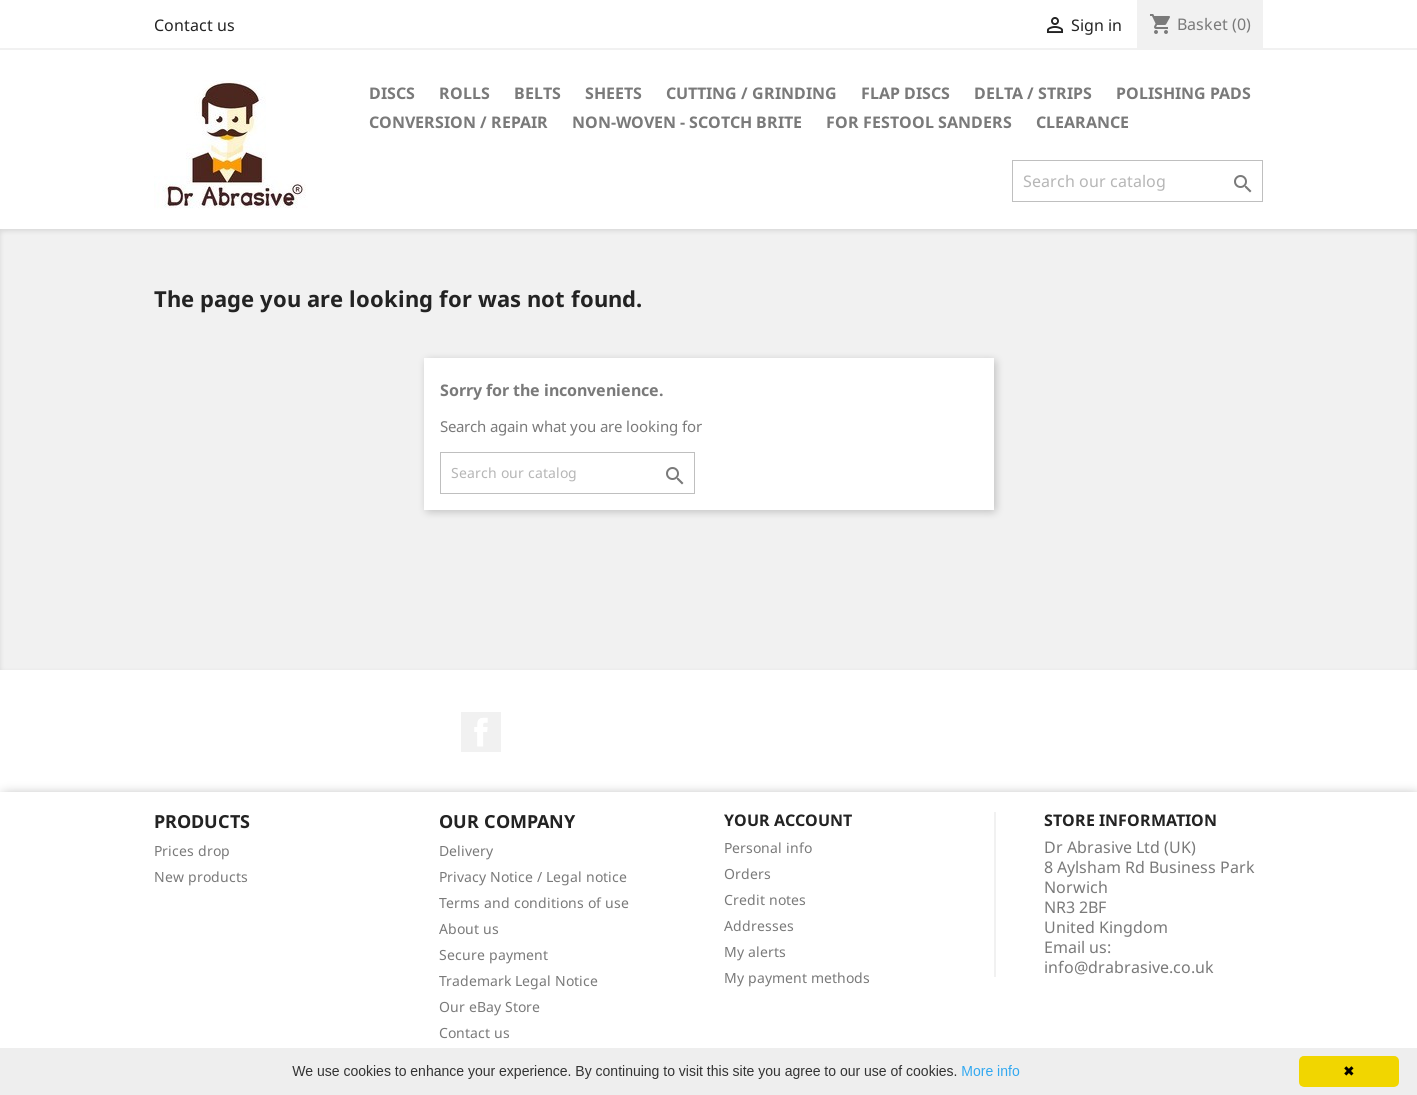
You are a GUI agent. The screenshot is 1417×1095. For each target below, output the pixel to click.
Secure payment (493, 954)
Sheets (613, 93)
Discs (392, 93)
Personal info (768, 847)
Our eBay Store (489, 1006)
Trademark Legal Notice (518, 980)
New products (201, 876)
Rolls (464, 93)
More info (990, 1071)
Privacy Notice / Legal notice (533, 876)
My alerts (755, 951)
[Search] (1137, 181)
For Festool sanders (919, 122)
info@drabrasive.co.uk (1129, 967)
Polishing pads (1183, 93)
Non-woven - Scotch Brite (687, 122)
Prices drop (192, 850)
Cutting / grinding (751, 93)
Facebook (481, 732)
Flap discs (905, 93)
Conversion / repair (458, 122)
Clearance (1082, 122)
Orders (747, 873)
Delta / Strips (1033, 93)
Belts (537, 93)
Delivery (466, 850)
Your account (788, 820)
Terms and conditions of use (534, 902)
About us (469, 928)
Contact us (194, 25)
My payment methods (797, 977)
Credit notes (765, 899)
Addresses (759, 925)
